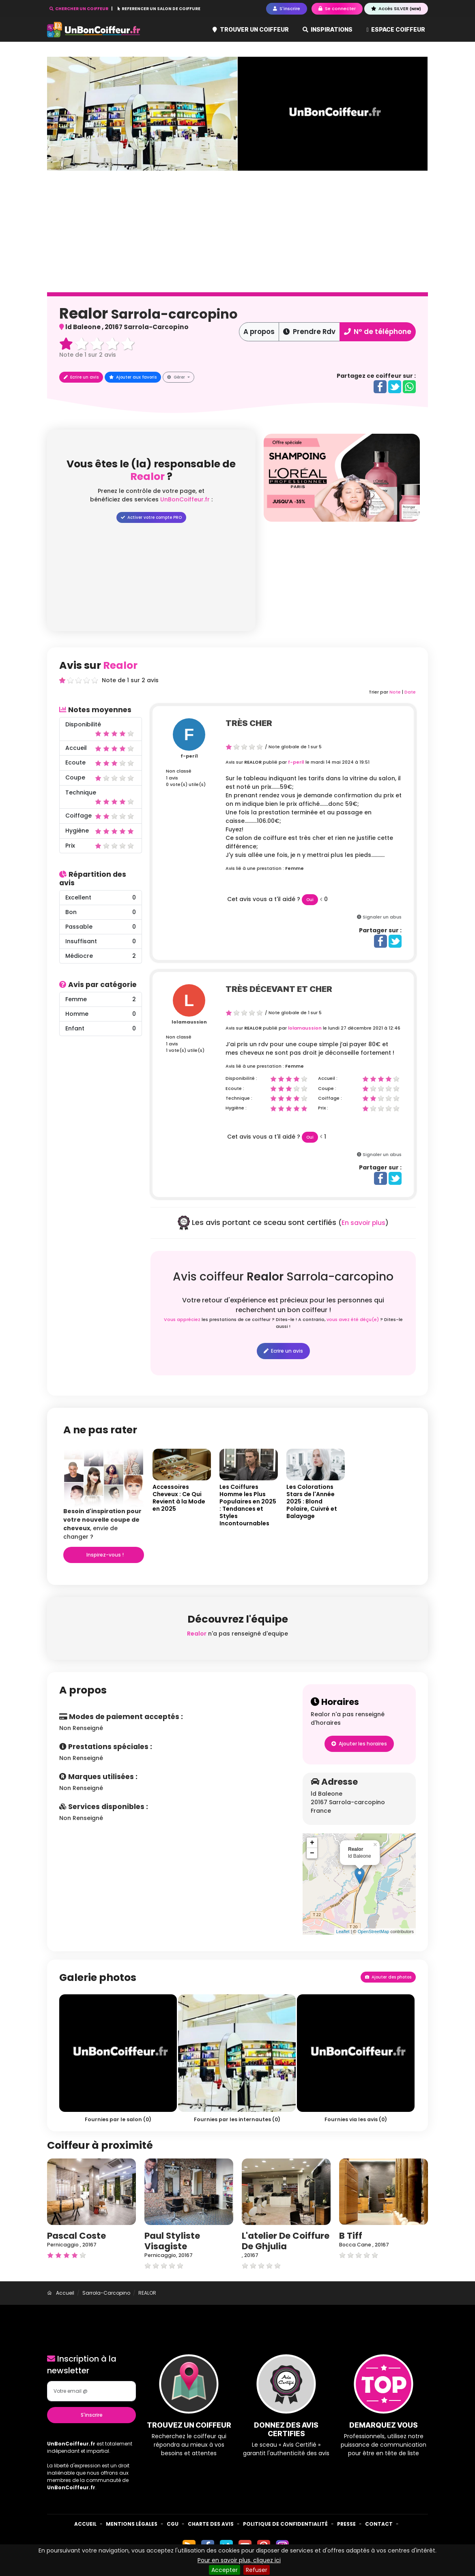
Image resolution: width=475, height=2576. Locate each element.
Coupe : (327, 1088)
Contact (379, 2523)
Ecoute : (235, 1088)
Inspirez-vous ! (104, 1554)
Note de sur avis (87, 355)
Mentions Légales (131, 2523)
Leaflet (343, 1931)
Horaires (335, 1702)
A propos (259, 331)
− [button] (312, 1853)
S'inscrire (92, 2414)
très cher (249, 723)
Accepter (224, 2570)
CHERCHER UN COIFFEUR (79, 9)
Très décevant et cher (279, 989)
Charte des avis (211, 2523)
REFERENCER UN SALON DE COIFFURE (159, 9)
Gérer (176, 377)
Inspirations (328, 29)
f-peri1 (189, 756)
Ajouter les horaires (359, 1743)
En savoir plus (363, 1222)
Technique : (239, 1098)
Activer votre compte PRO (151, 517)
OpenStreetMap (373, 1931)
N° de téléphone (377, 331)
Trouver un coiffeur (251, 29)
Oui (310, 900)
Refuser (256, 2570)
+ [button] (312, 1843)
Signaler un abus (382, 917)
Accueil (85, 2523)
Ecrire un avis (81, 377)
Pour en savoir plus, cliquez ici (239, 2560)
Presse (346, 2523)
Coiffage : (330, 1098)
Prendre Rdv (309, 331)
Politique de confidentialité (285, 2523)
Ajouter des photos (388, 1977)
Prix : (323, 1108)
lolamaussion (189, 1022)
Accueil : (327, 1078)
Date (410, 692)
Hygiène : (236, 1108)
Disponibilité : (241, 1078)
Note (395, 692)
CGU (172, 2523)
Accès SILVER (396, 8)
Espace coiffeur (395, 29)
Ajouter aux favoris (133, 377)
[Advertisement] (342, 578)
